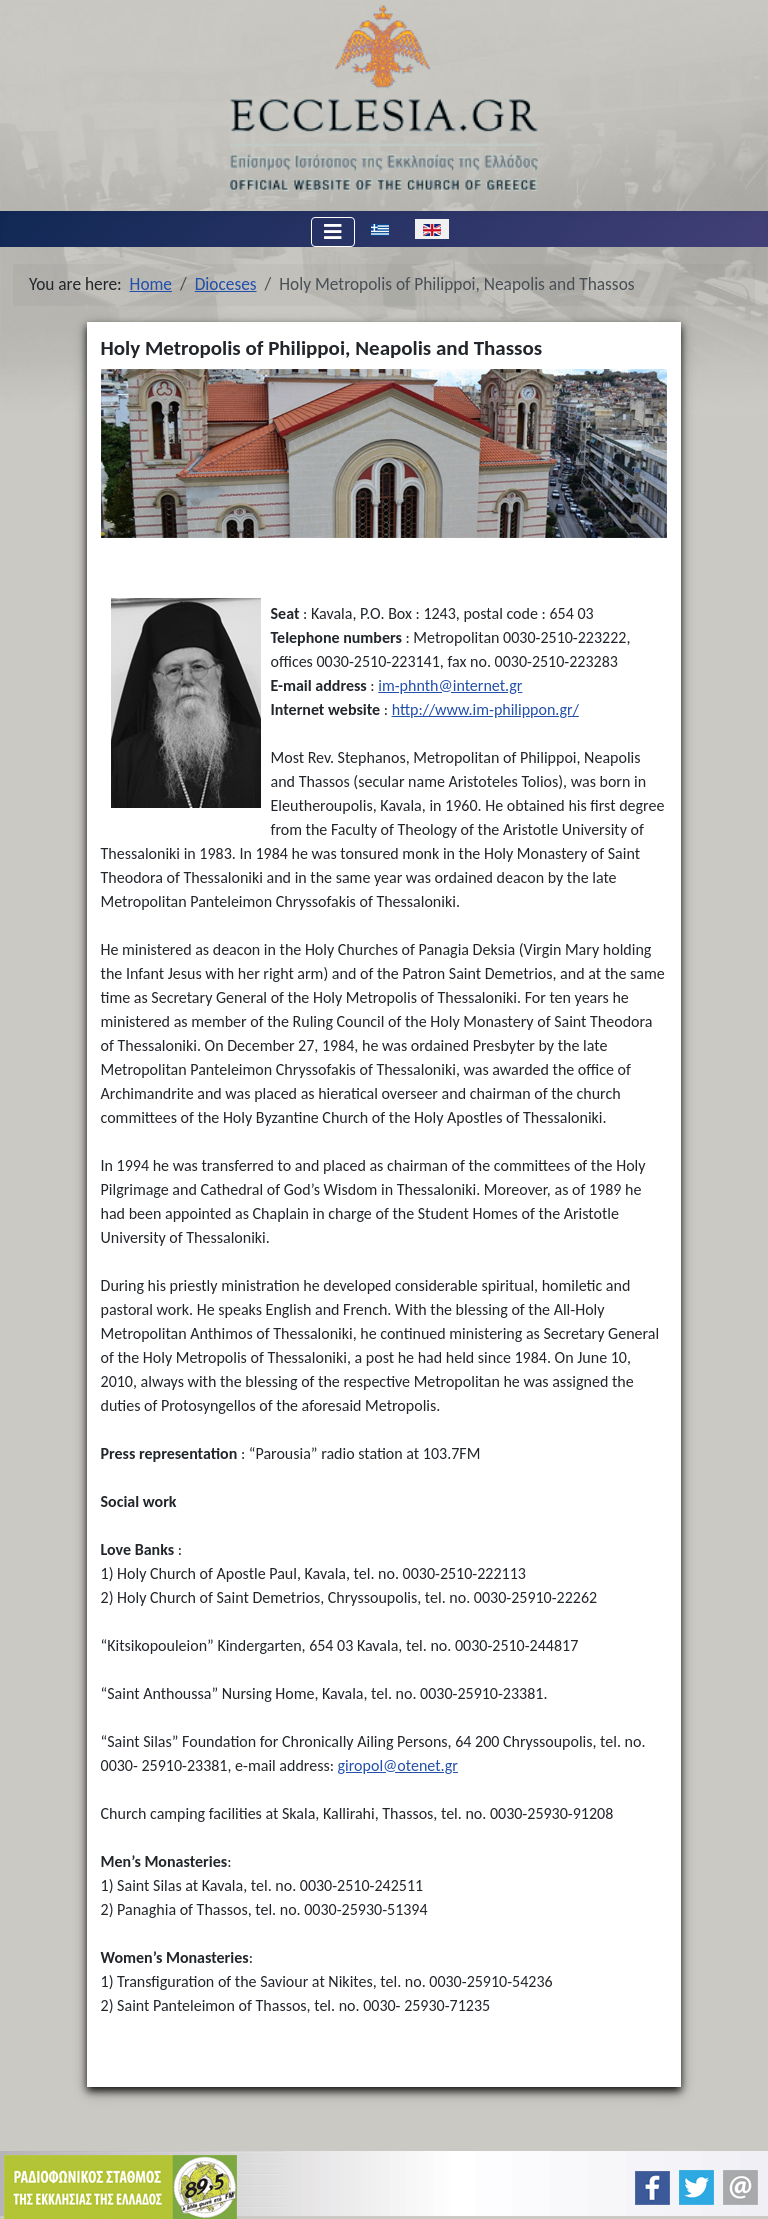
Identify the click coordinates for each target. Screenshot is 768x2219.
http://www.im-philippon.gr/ (485, 709)
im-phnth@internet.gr (450, 685)
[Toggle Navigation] (333, 232)
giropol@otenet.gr (398, 1765)
